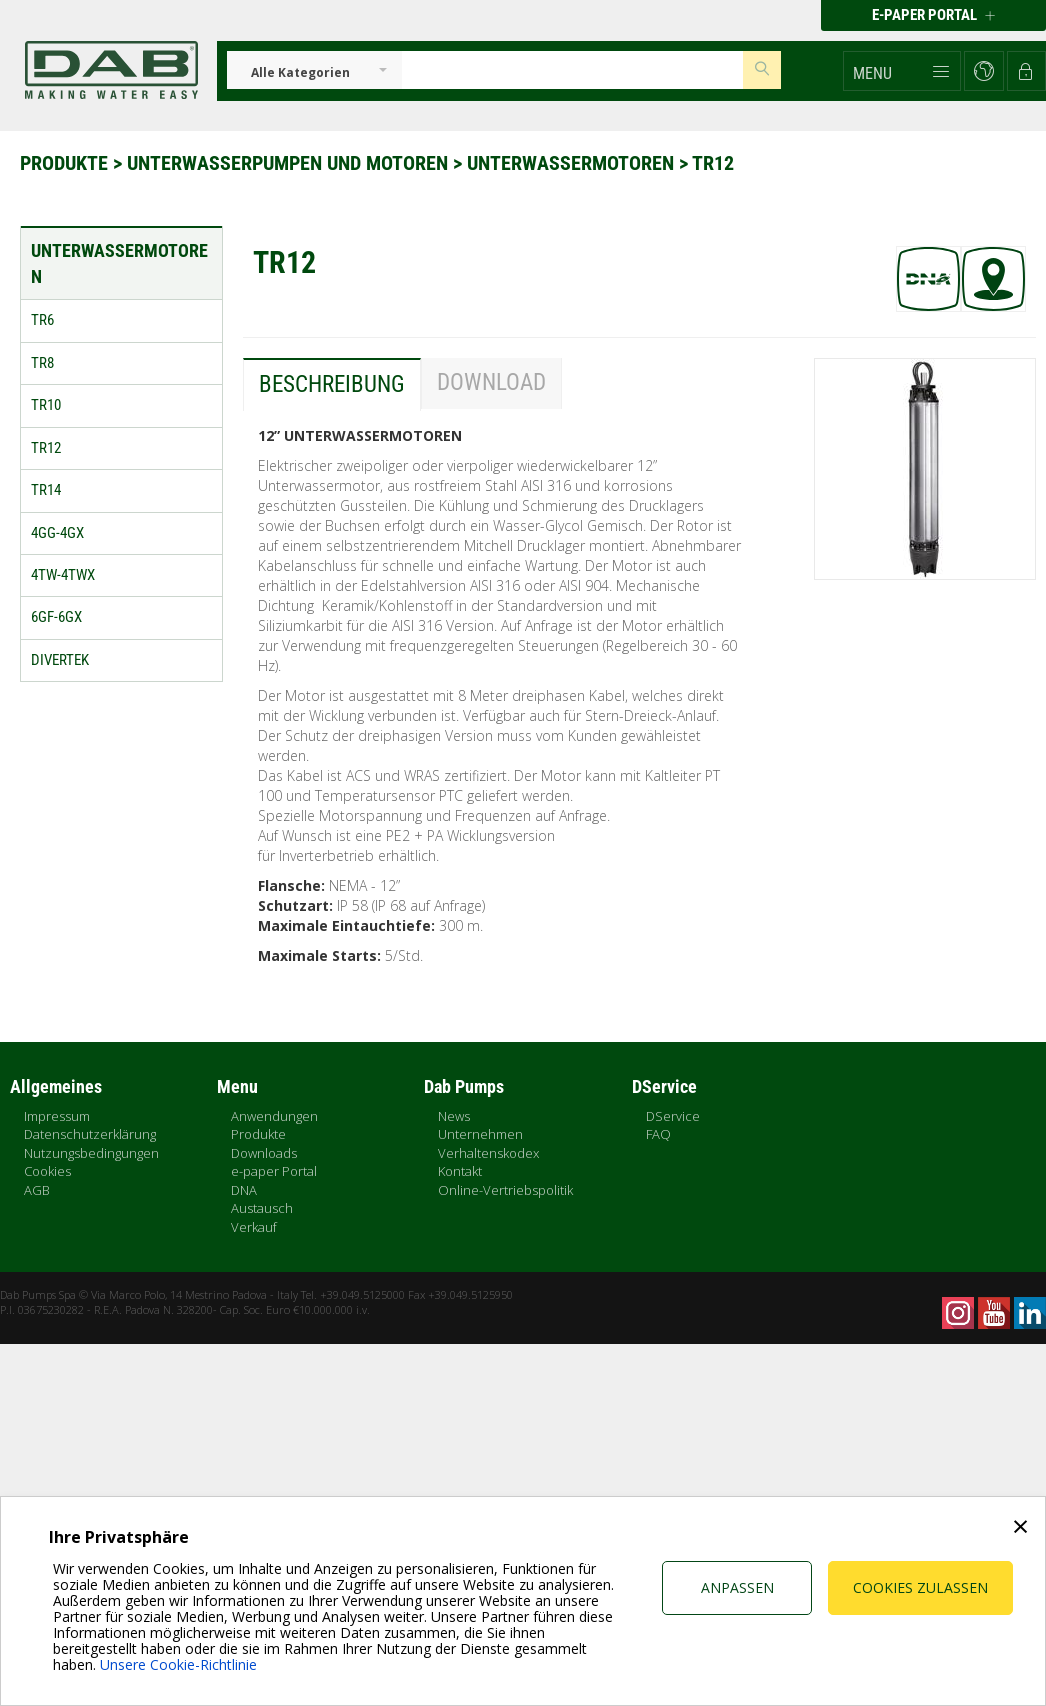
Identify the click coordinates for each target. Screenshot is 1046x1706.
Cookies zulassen (920, 1587)
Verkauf (254, 1227)
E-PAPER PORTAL (933, 15)
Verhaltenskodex (488, 1153)
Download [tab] (491, 382)
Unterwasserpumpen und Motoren (290, 163)
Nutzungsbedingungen (91, 1153)
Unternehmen (480, 1134)
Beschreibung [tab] (332, 384)
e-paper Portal (274, 1171)
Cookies (47, 1171)
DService (673, 1116)
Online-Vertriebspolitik (505, 1190)
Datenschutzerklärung (90, 1134)
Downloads (264, 1153)
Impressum (57, 1116)
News (454, 1116)
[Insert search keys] (572, 70)
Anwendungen (274, 1116)
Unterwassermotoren (573, 163)
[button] (902, 71)
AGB (37, 1190)
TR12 (713, 163)
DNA (244, 1190)
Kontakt (460, 1171)
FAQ (658, 1134)
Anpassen (737, 1587)
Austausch (262, 1208)
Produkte (66, 163)
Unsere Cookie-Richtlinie (178, 1664)
